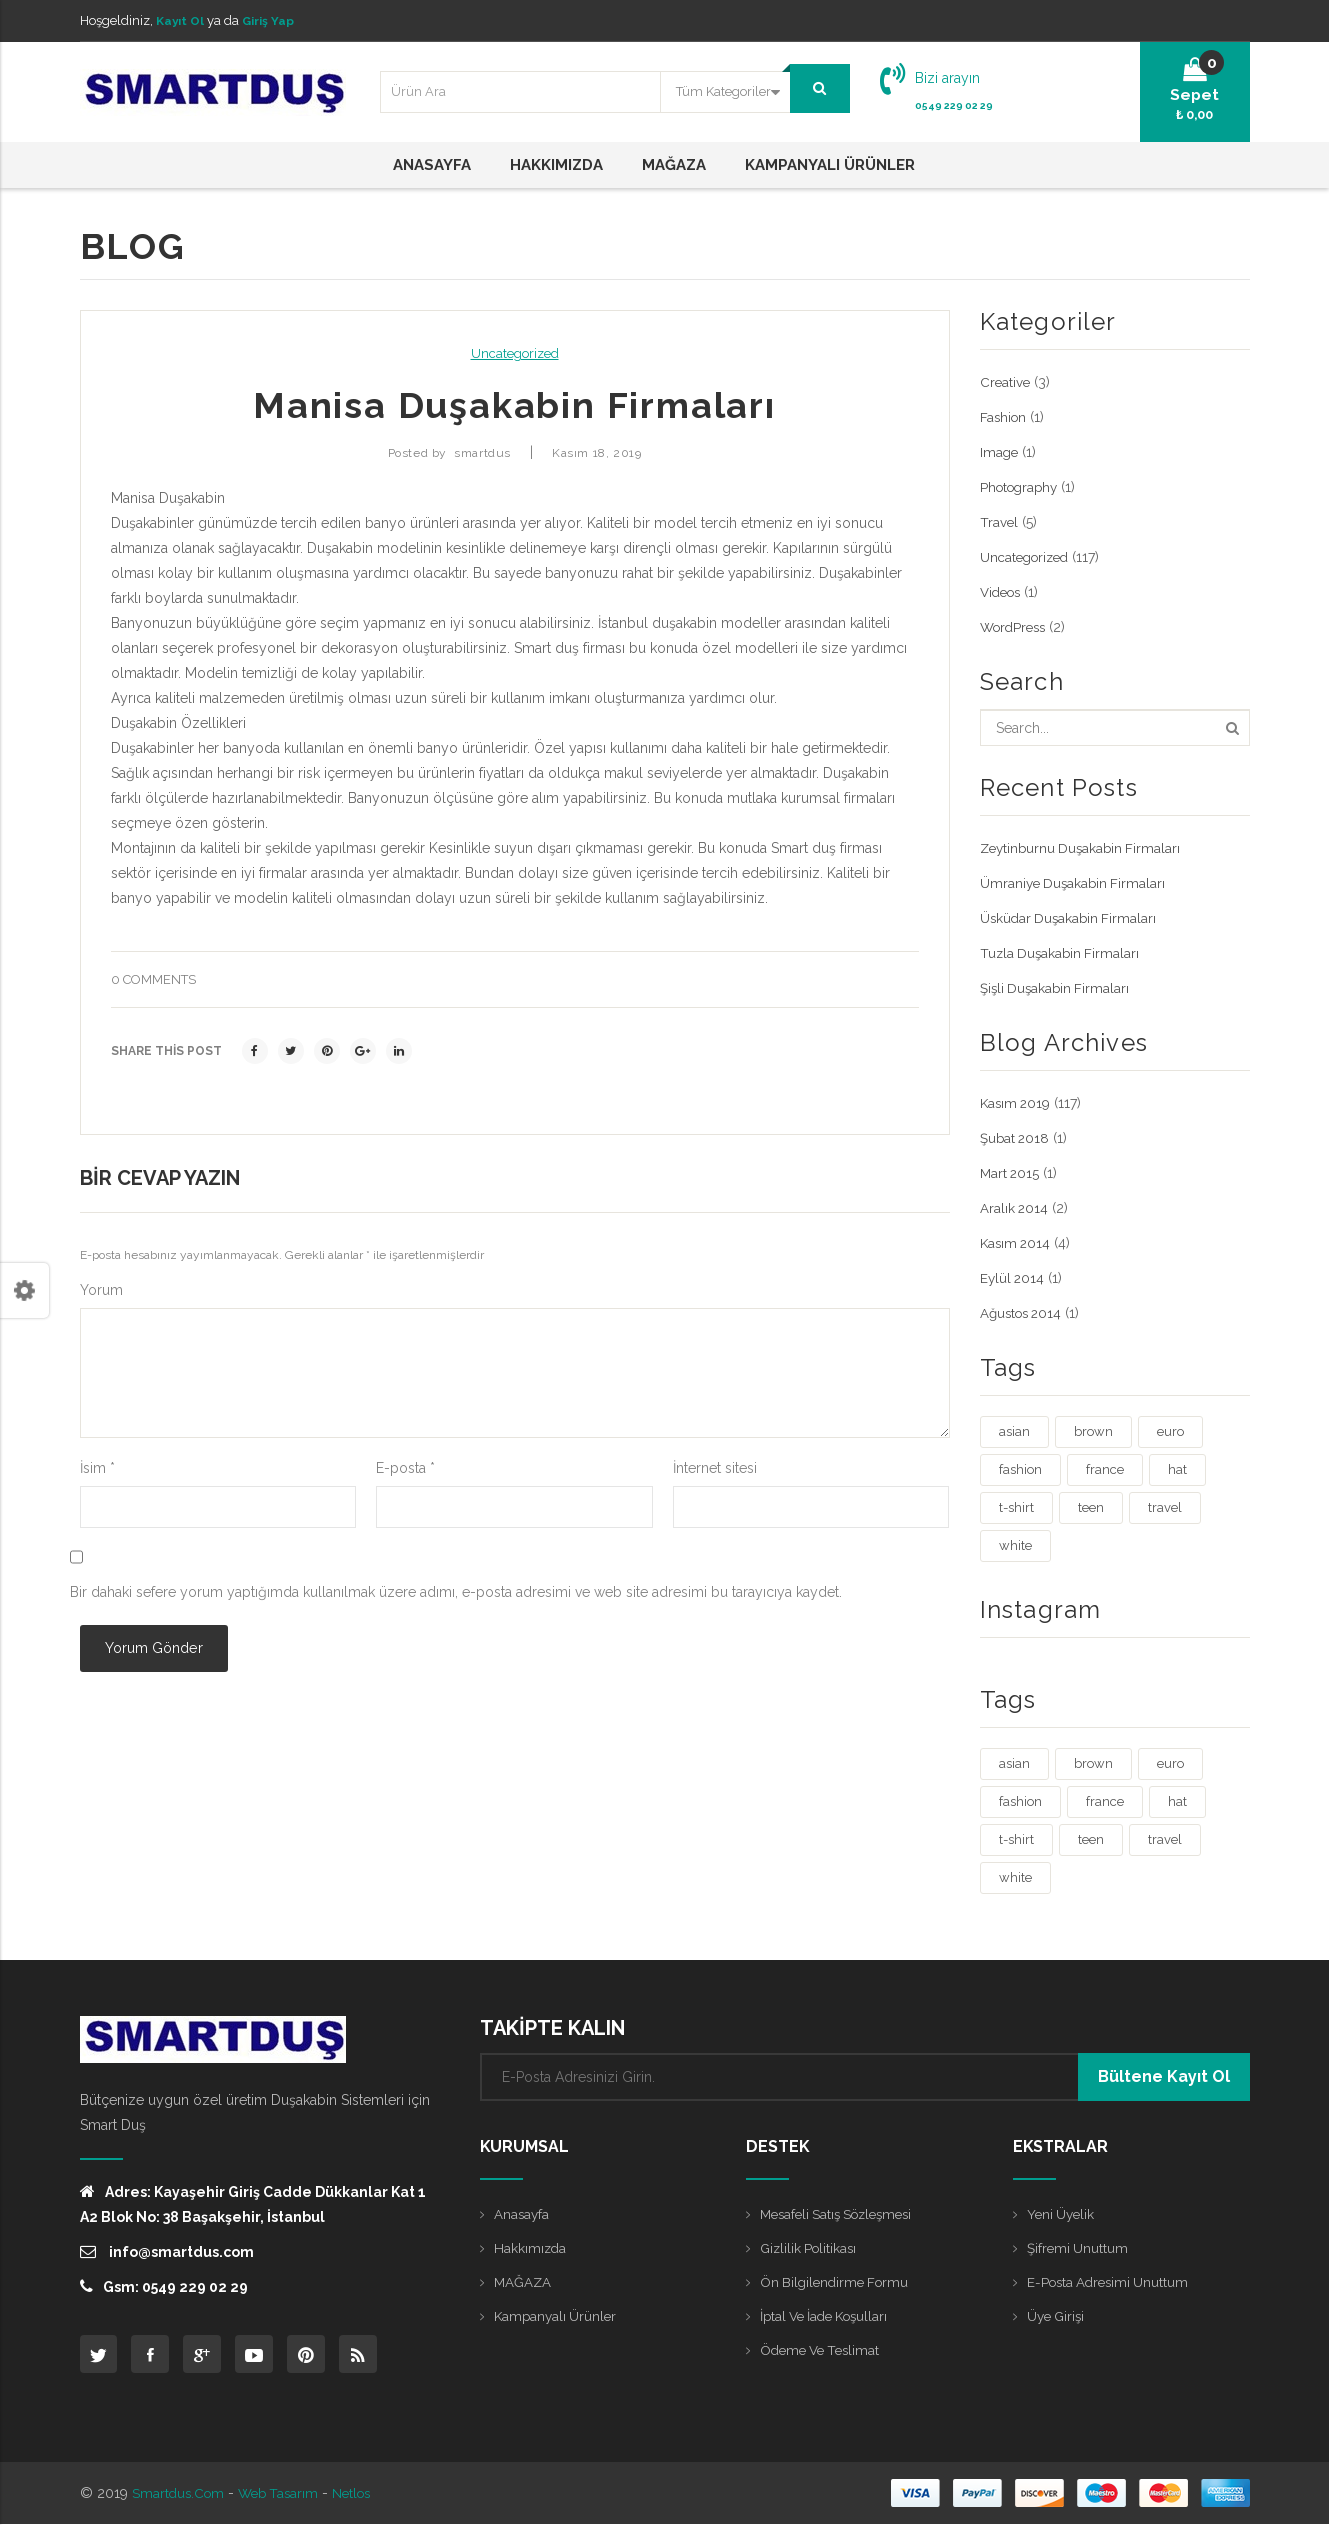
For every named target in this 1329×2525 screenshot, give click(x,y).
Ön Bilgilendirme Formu (838, 2282)
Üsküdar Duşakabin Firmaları (1071, 918)
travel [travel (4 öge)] (1165, 1507)
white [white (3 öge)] (1015, 1545)
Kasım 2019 (1017, 1103)
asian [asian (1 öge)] (1014, 1431)
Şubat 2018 (1016, 1138)
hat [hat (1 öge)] (1177, 1469)
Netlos (362, 2494)
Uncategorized (515, 353)
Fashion (1004, 417)
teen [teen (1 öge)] (1091, 1507)
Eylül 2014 (1013, 1278)
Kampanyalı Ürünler (557, 2316)
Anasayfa (522, 2214)
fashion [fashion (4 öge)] (1020, 1469)
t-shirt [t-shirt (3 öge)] (1016, 1507)
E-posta (405, 1468)
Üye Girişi (1058, 2316)
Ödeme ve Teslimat (823, 2350)
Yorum (101, 1290)
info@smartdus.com (167, 2251)
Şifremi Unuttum (1079, 2248)
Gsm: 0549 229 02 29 (164, 2286)
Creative (1006, 382)
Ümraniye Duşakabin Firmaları (1075, 883)
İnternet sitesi (715, 1468)
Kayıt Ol (182, 20)
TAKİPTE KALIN (552, 2028)
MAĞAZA (523, 2282)
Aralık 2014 (1015, 1208)
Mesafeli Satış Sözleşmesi (842, 2214)
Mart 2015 (1011, 1173)
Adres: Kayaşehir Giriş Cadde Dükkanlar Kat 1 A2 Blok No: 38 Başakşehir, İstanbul (253, 2204)
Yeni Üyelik (1062, 2214)
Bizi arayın (947, 78)
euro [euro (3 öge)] (1170, 1431)
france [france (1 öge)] (1105, 1469)
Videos (1003, 592)
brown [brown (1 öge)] (1093, 1431)
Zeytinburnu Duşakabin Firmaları (1084, 848)
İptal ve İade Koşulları (829, 2316)
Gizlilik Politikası (811, 2248)
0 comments (153, 979)
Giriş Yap (274, 20)
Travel (999, 522)
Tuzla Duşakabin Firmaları (1062, 953)
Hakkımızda (531, 2248)
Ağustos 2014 (1024, 1313)
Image (1000, 452)
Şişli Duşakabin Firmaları (1057, 988)
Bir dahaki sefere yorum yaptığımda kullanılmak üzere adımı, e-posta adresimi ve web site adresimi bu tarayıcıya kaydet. (456, 1592)
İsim (97, 1468)
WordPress (1016, 627)
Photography (1022, 487)
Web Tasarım (284, 2494)
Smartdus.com (180, 2494)
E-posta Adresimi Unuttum (1111, 2282)
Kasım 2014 (1017, 1243)
